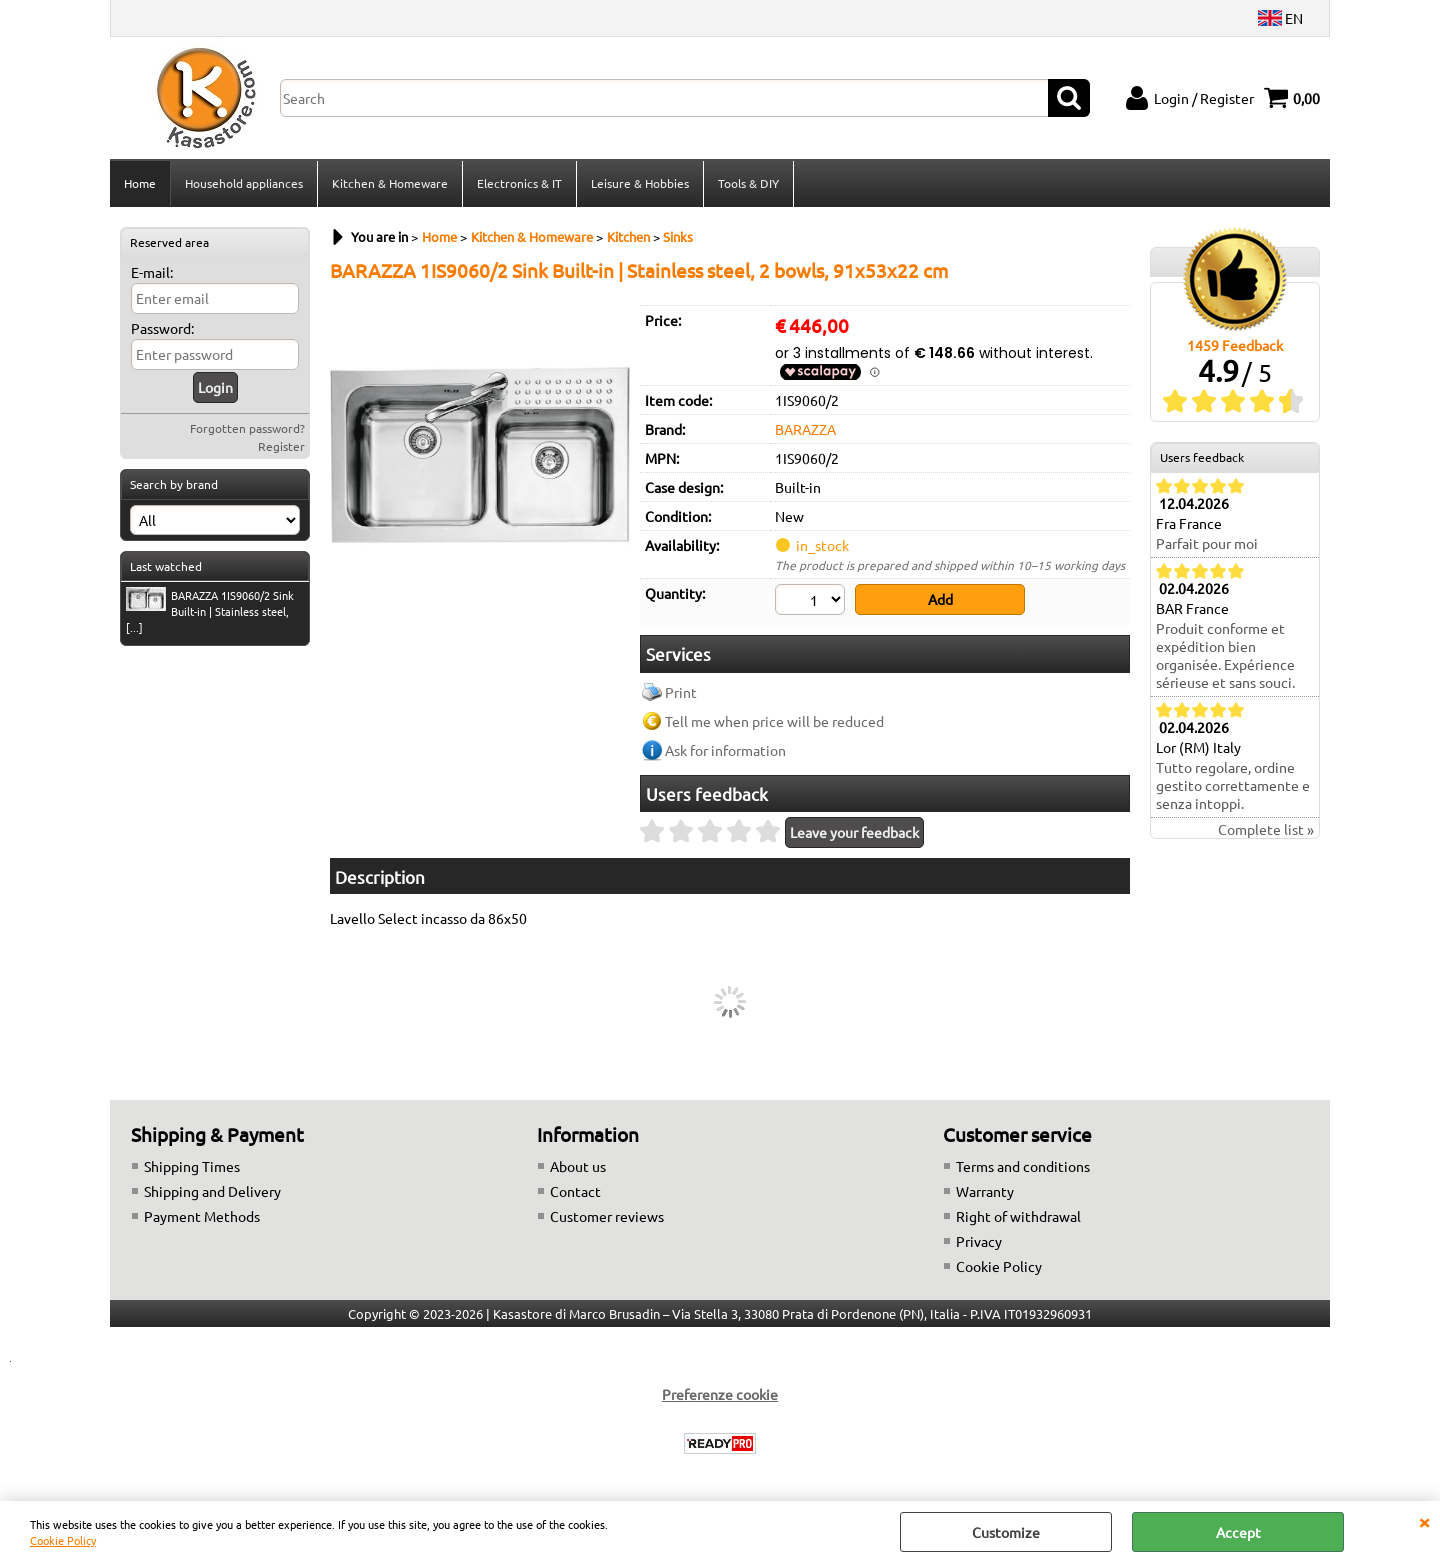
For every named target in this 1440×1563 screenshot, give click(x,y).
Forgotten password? (247, 428)
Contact (575, 1191)
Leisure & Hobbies (640, 183)
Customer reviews (607, 1216)
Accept (1238, 1532)
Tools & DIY (748, 183)
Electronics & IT (519, 183)
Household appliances (244, 183)
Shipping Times (192, 1166)
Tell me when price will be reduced (774, 721)
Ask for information (725, 750)
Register (281, 446)
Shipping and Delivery (212, 1191)
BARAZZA (805, 429)
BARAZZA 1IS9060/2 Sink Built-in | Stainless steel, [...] (210, 611)
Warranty (985, 1191)
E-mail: (152, 272)
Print (681, 692)
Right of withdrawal (1018, 1216)
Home (140, 183)
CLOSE (1424, 1521)
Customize (1006, 1532)
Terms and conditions (1023, 1166)
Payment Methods (202, 1216)
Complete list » (1266, 829)
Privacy (979, 1241)
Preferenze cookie (720, 1394)
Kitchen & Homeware (390, 183)
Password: (162, 328)
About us (578, 1166)
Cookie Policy (63, 1540)
